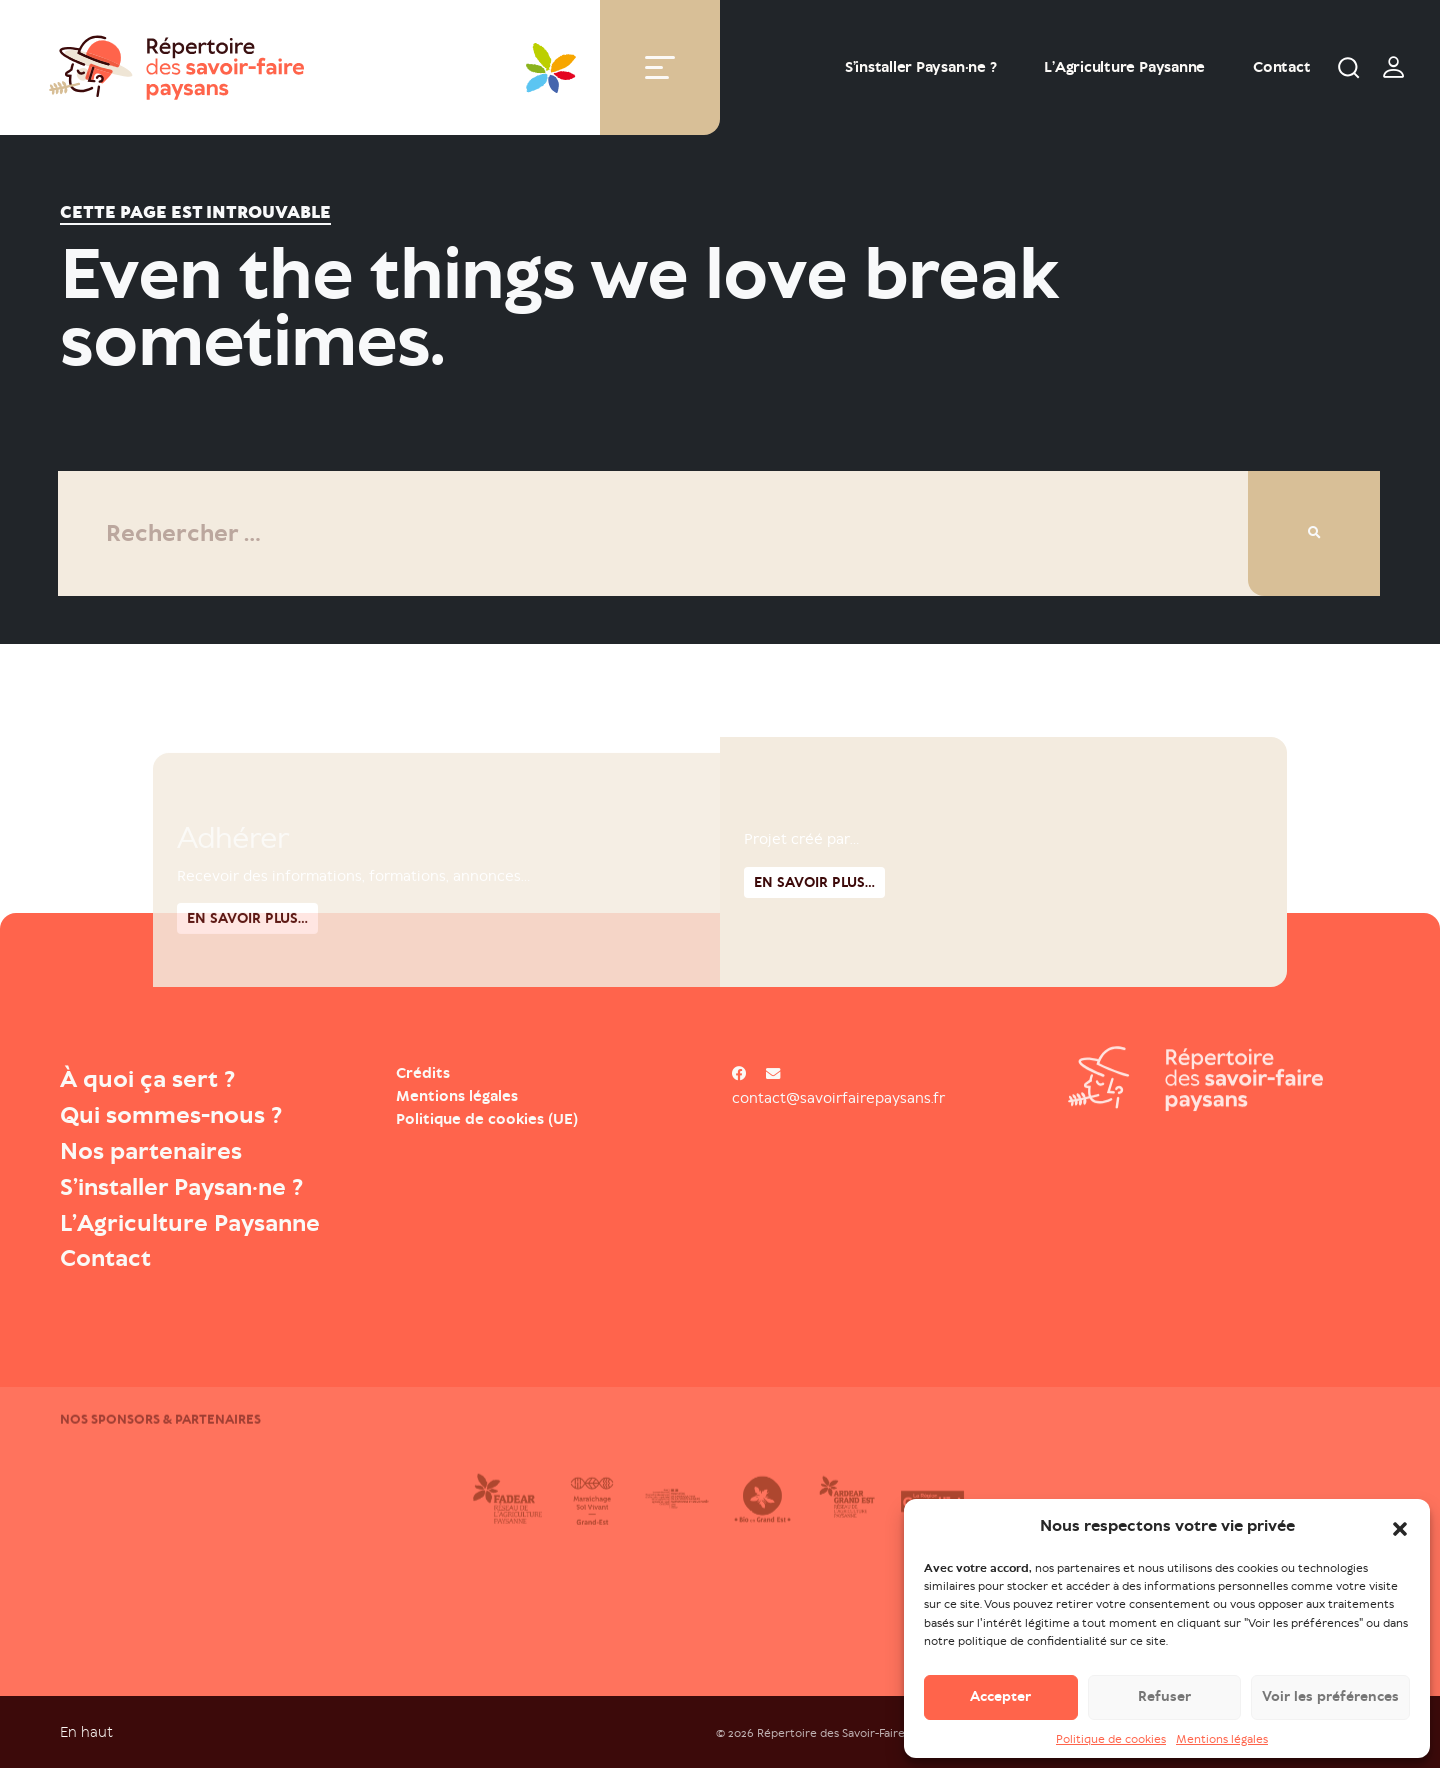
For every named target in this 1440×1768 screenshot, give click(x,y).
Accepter (1000, 1697)
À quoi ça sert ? (147, 1079)
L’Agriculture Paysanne (190, 1223)
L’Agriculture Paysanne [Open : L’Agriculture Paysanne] (1124, 67)
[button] (1400, 1527)
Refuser (1164, 1697)
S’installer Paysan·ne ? (920, 67)
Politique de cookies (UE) (487, 1119)
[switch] (1394, 67)
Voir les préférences (1330, 1697)
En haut (86, 1731)
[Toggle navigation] (660, 67)
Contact (1281, 67)
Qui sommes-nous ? (171, 1115)
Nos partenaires (151, 1151)
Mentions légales (1222, 1739)
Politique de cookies (1111, 1739)
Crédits (423, 1073)
